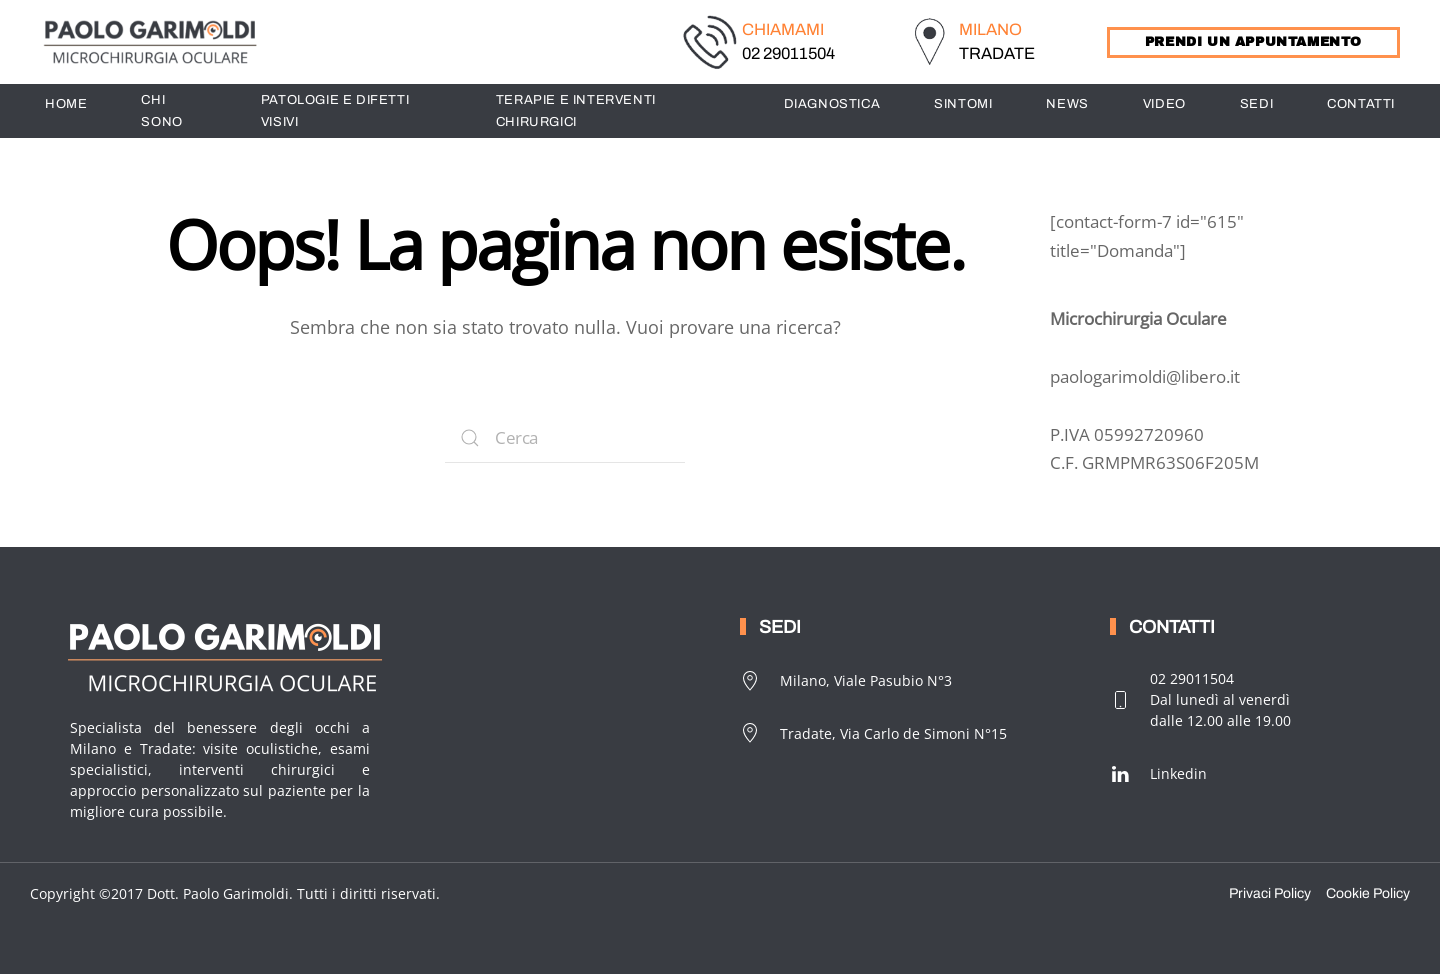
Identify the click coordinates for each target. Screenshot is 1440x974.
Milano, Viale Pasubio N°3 (846, 681)
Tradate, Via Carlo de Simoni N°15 (873, 733)
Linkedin (1158, 774)
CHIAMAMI (783, 29)
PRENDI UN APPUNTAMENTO (1253, 42)
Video (1164, 104)
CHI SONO (161, 111)
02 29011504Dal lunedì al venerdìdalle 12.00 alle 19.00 (1200, 699)
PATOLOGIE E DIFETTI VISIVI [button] (335, 111)
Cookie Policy (1368, 893)
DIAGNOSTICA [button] (832, 104)
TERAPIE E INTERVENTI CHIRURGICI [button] (576, 111)
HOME (66, 104)
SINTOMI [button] (963, 104)
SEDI (1256, 104)
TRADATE (997, 53)
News (1067, 104)
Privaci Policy (1270, 893)
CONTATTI (1361, 104)
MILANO (990, 29)
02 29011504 (788, 53)
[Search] (565, 438)
